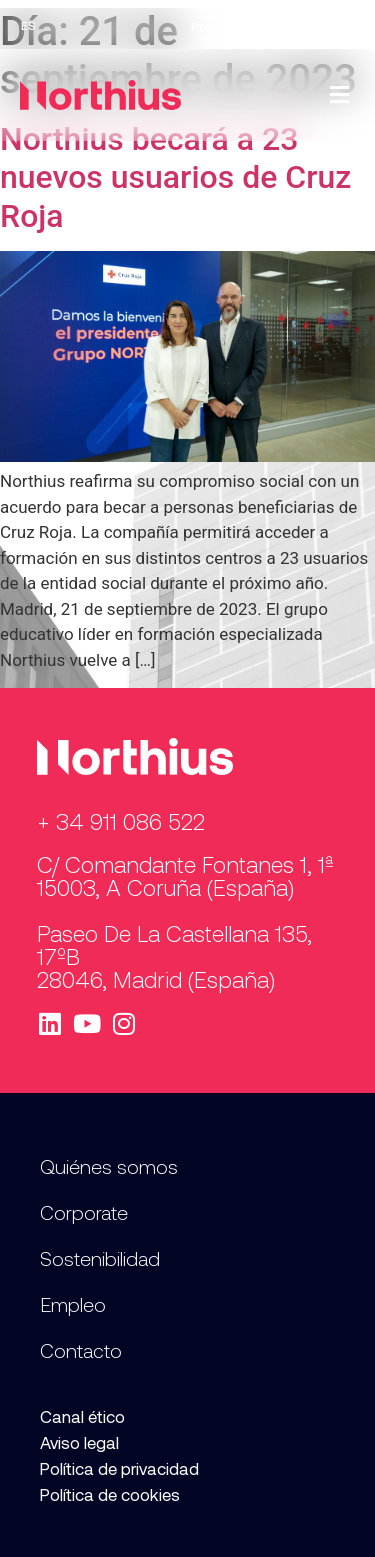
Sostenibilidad (100, 1258)
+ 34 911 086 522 (121, 821)
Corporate (84, 1212)
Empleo (267, 26)
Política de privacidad (119, 1468)
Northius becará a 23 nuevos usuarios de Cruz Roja (175, 177)
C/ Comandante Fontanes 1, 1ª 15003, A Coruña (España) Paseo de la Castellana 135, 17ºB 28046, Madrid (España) (185, 921)
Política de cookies (110, 1494)
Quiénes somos (109, 1166)
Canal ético (82, 1416)
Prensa (211, 26)
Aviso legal (79, 1442)
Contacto (331, 26)
